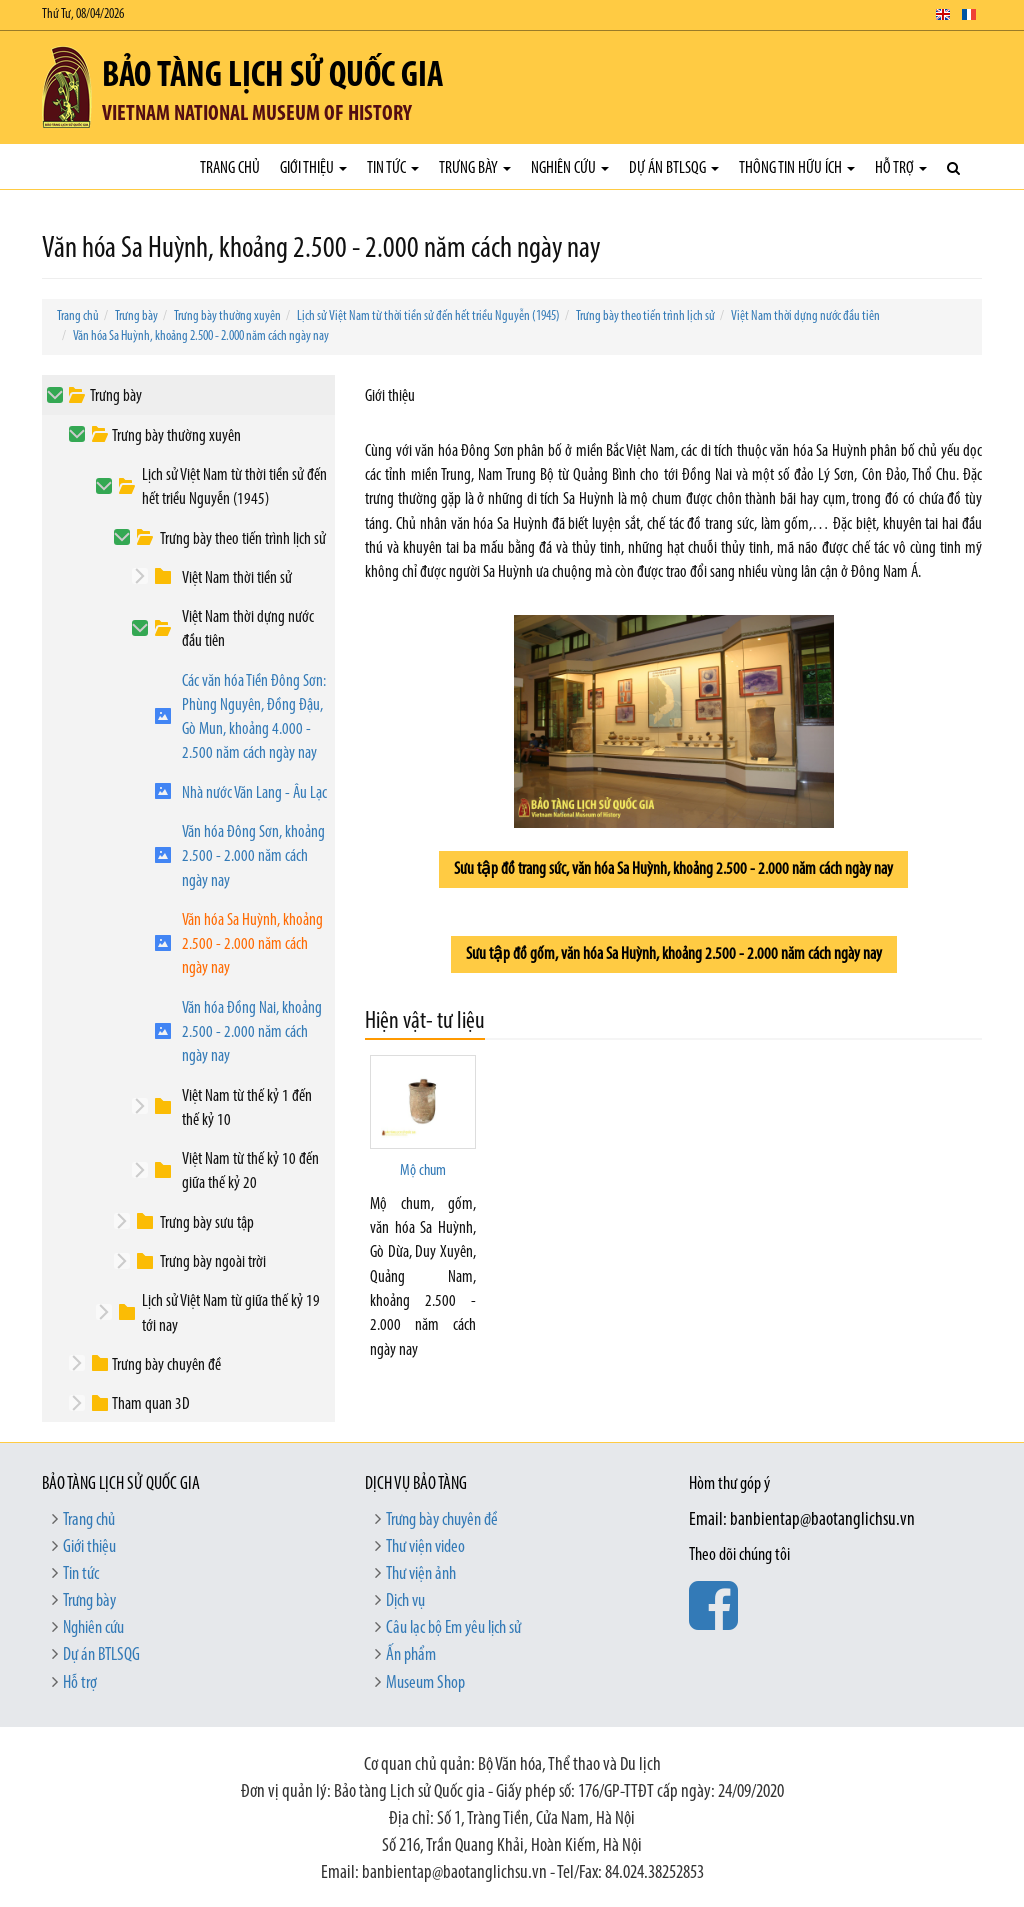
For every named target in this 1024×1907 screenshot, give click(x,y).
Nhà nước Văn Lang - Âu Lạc (254, 793)
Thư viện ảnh (421, 1574)
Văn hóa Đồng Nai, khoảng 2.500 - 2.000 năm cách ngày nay (252, 1033)
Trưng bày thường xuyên (227, 316)
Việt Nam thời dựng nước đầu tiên (805, 316)
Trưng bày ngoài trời (213, 1262)
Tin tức (393, 168)
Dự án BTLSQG (674, 168)
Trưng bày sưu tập (207, 1223)
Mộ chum (423, 1171)
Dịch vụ (405, 1601)
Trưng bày (475, 168)
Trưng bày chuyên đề (166, 1365)
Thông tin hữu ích (797, 168)
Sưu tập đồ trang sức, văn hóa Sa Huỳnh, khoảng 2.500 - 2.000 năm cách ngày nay (673, 869)
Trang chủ (230, 168)
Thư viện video (425, 1547)
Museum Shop (425, 1683)
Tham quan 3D (151, 1404)
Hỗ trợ (901, 168)
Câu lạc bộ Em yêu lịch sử (453, 1628)
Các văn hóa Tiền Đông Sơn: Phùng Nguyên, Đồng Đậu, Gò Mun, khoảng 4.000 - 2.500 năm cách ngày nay (254, 718)
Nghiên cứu (570, 168)
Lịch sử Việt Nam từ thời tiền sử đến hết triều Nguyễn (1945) (428, 316)
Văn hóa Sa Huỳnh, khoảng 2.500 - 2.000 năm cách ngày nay (201, 336)
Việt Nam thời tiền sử (237, 578)
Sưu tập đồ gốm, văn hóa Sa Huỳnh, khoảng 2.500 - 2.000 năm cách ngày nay (674, 954)
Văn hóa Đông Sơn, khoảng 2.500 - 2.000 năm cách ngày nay (253, 857)
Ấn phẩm (411, 1655)
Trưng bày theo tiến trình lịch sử (645, 316)
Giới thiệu (313, 168)
